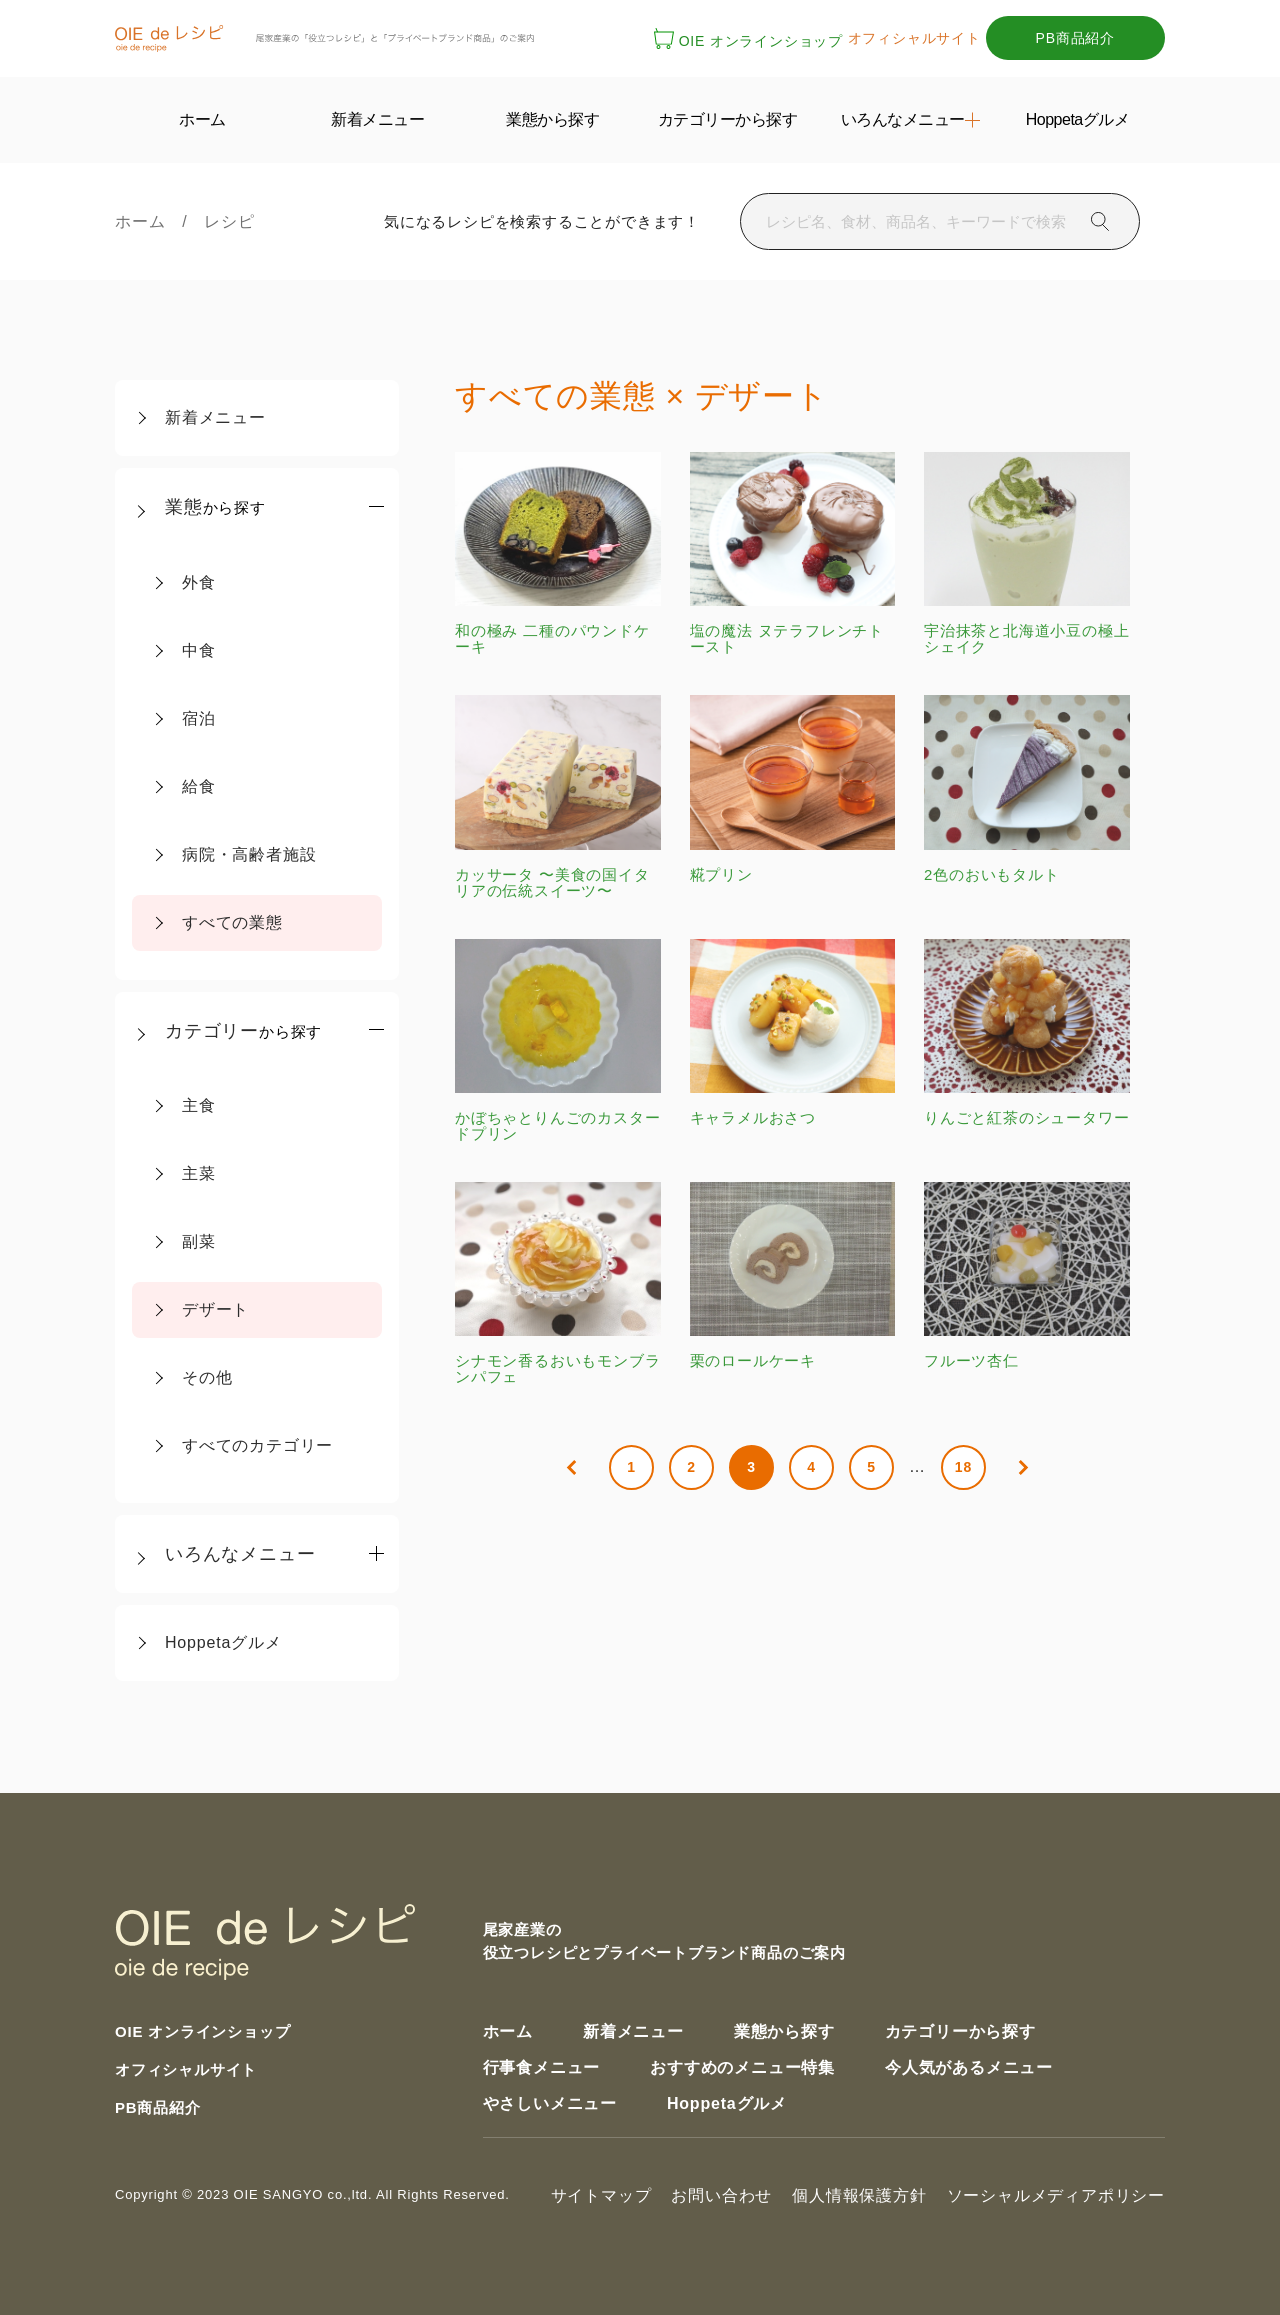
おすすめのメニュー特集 (742, 2067)
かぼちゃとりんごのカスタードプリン (558, 1040)
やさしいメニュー (550, 2103)
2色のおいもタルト (1027, 788)
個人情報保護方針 (859, 2195)
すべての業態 (232, 922)
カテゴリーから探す (960, 2031)
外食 (199, 582)
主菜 (199, 1173)
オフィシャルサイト (914, 38)
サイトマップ (601, 2195)
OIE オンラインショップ (748, 41)
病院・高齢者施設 (249, 854)
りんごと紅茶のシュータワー (1027, 1032)
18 (963, 1467)
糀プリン (793, 788)
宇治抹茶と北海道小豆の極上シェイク (1027, 553)
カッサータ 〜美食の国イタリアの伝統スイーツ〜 (558, 796)
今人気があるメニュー (969, 2067)
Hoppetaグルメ (223, 1642)
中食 (199, 650)
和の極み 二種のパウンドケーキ (558, 553)
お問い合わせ (721, 2195)
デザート (215, 1309)
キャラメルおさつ (793, 1032)
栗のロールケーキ (793, 1275)
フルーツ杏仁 (1027, 1275)
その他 (207, 1377)
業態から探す (784, 2031)
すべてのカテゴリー (257, 1445)
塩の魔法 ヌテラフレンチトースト (793, 553)
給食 (199, 786)
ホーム (148, 221)
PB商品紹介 (1075, 38)
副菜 (199, 1241)
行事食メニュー (542, 2067)
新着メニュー (215, 417)
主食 (199, 1105)
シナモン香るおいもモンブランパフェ (558, 1283)
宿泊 (199, 718)
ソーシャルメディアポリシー (1056, 2195)
